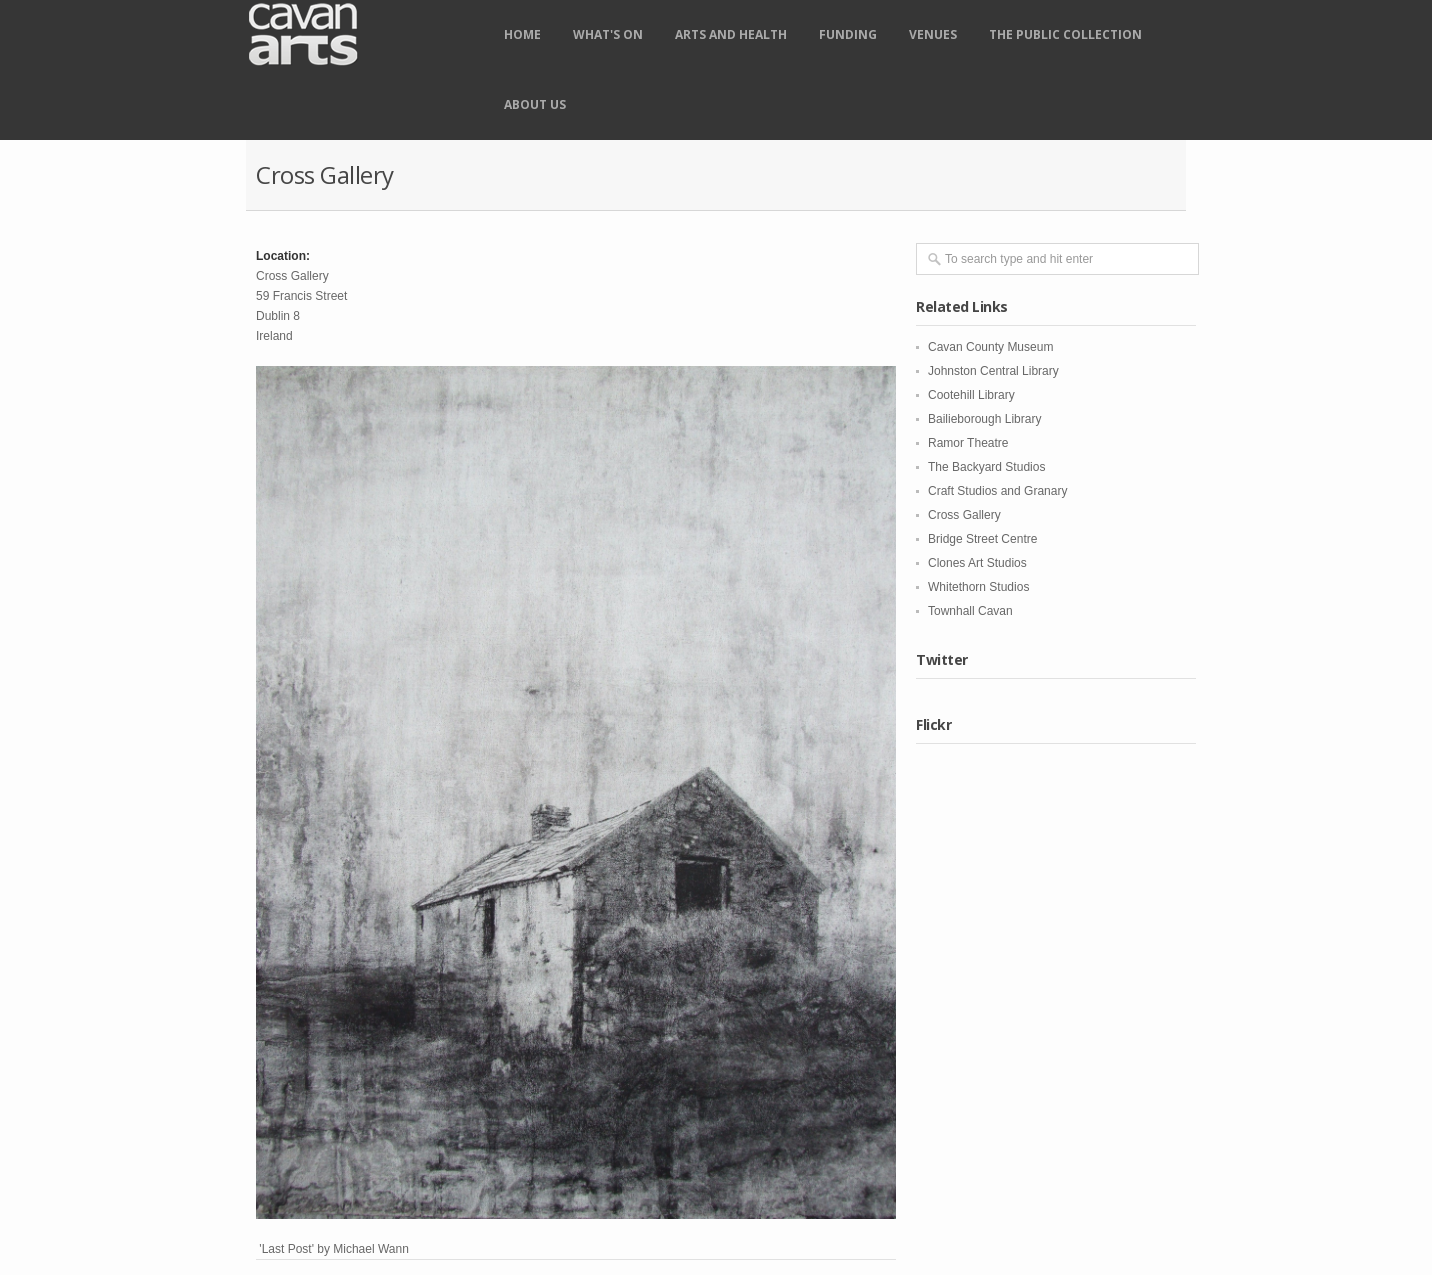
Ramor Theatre (968, 443)
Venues (933, 34)
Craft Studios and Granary (997, 491)
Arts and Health (731, 34)
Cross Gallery (964, 515)
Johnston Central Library (993, 371)
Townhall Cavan (970, 611)
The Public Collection (1065, 34)
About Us (535, 104)
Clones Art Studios (977, 563)
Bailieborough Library (984, 419)
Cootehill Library (971, 395)
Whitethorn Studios (978, 587)
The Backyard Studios (986, 467)
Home (522, 34)
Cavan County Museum (990, 347)
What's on (608, 34)
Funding (848, 34)
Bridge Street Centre (982, 539)
